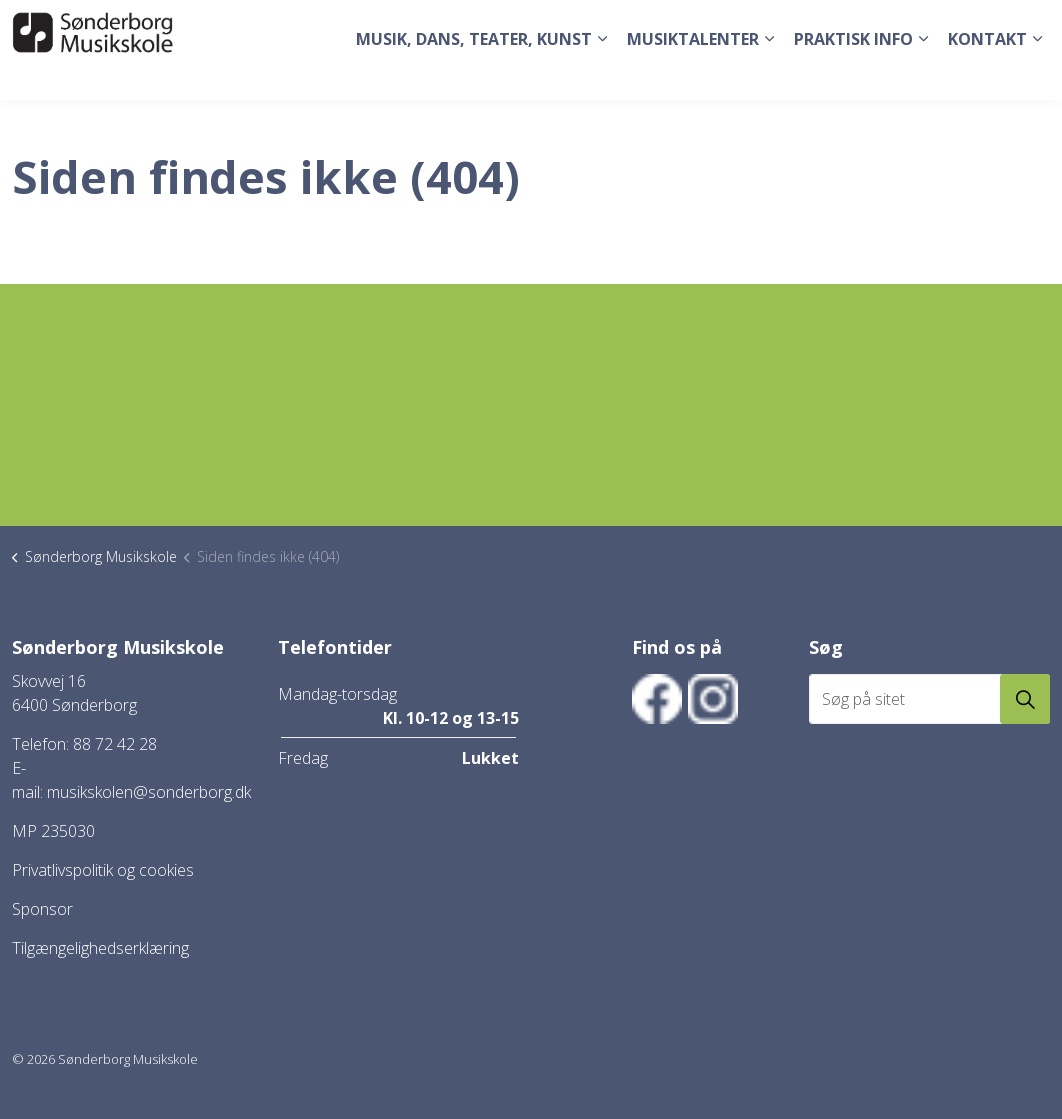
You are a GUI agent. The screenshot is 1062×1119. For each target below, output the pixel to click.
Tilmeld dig (876, 24)
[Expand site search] (1027, 25)
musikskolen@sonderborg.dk (149, 792)
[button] (1025, 699)
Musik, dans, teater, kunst (474, 75)
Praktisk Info (853, 75)
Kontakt (987, 75)
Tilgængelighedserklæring (100, 948)
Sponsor (42, 909)
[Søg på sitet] (930, 699)
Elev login (960, 24)
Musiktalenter (693, 75)
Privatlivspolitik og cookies (103, 870)
